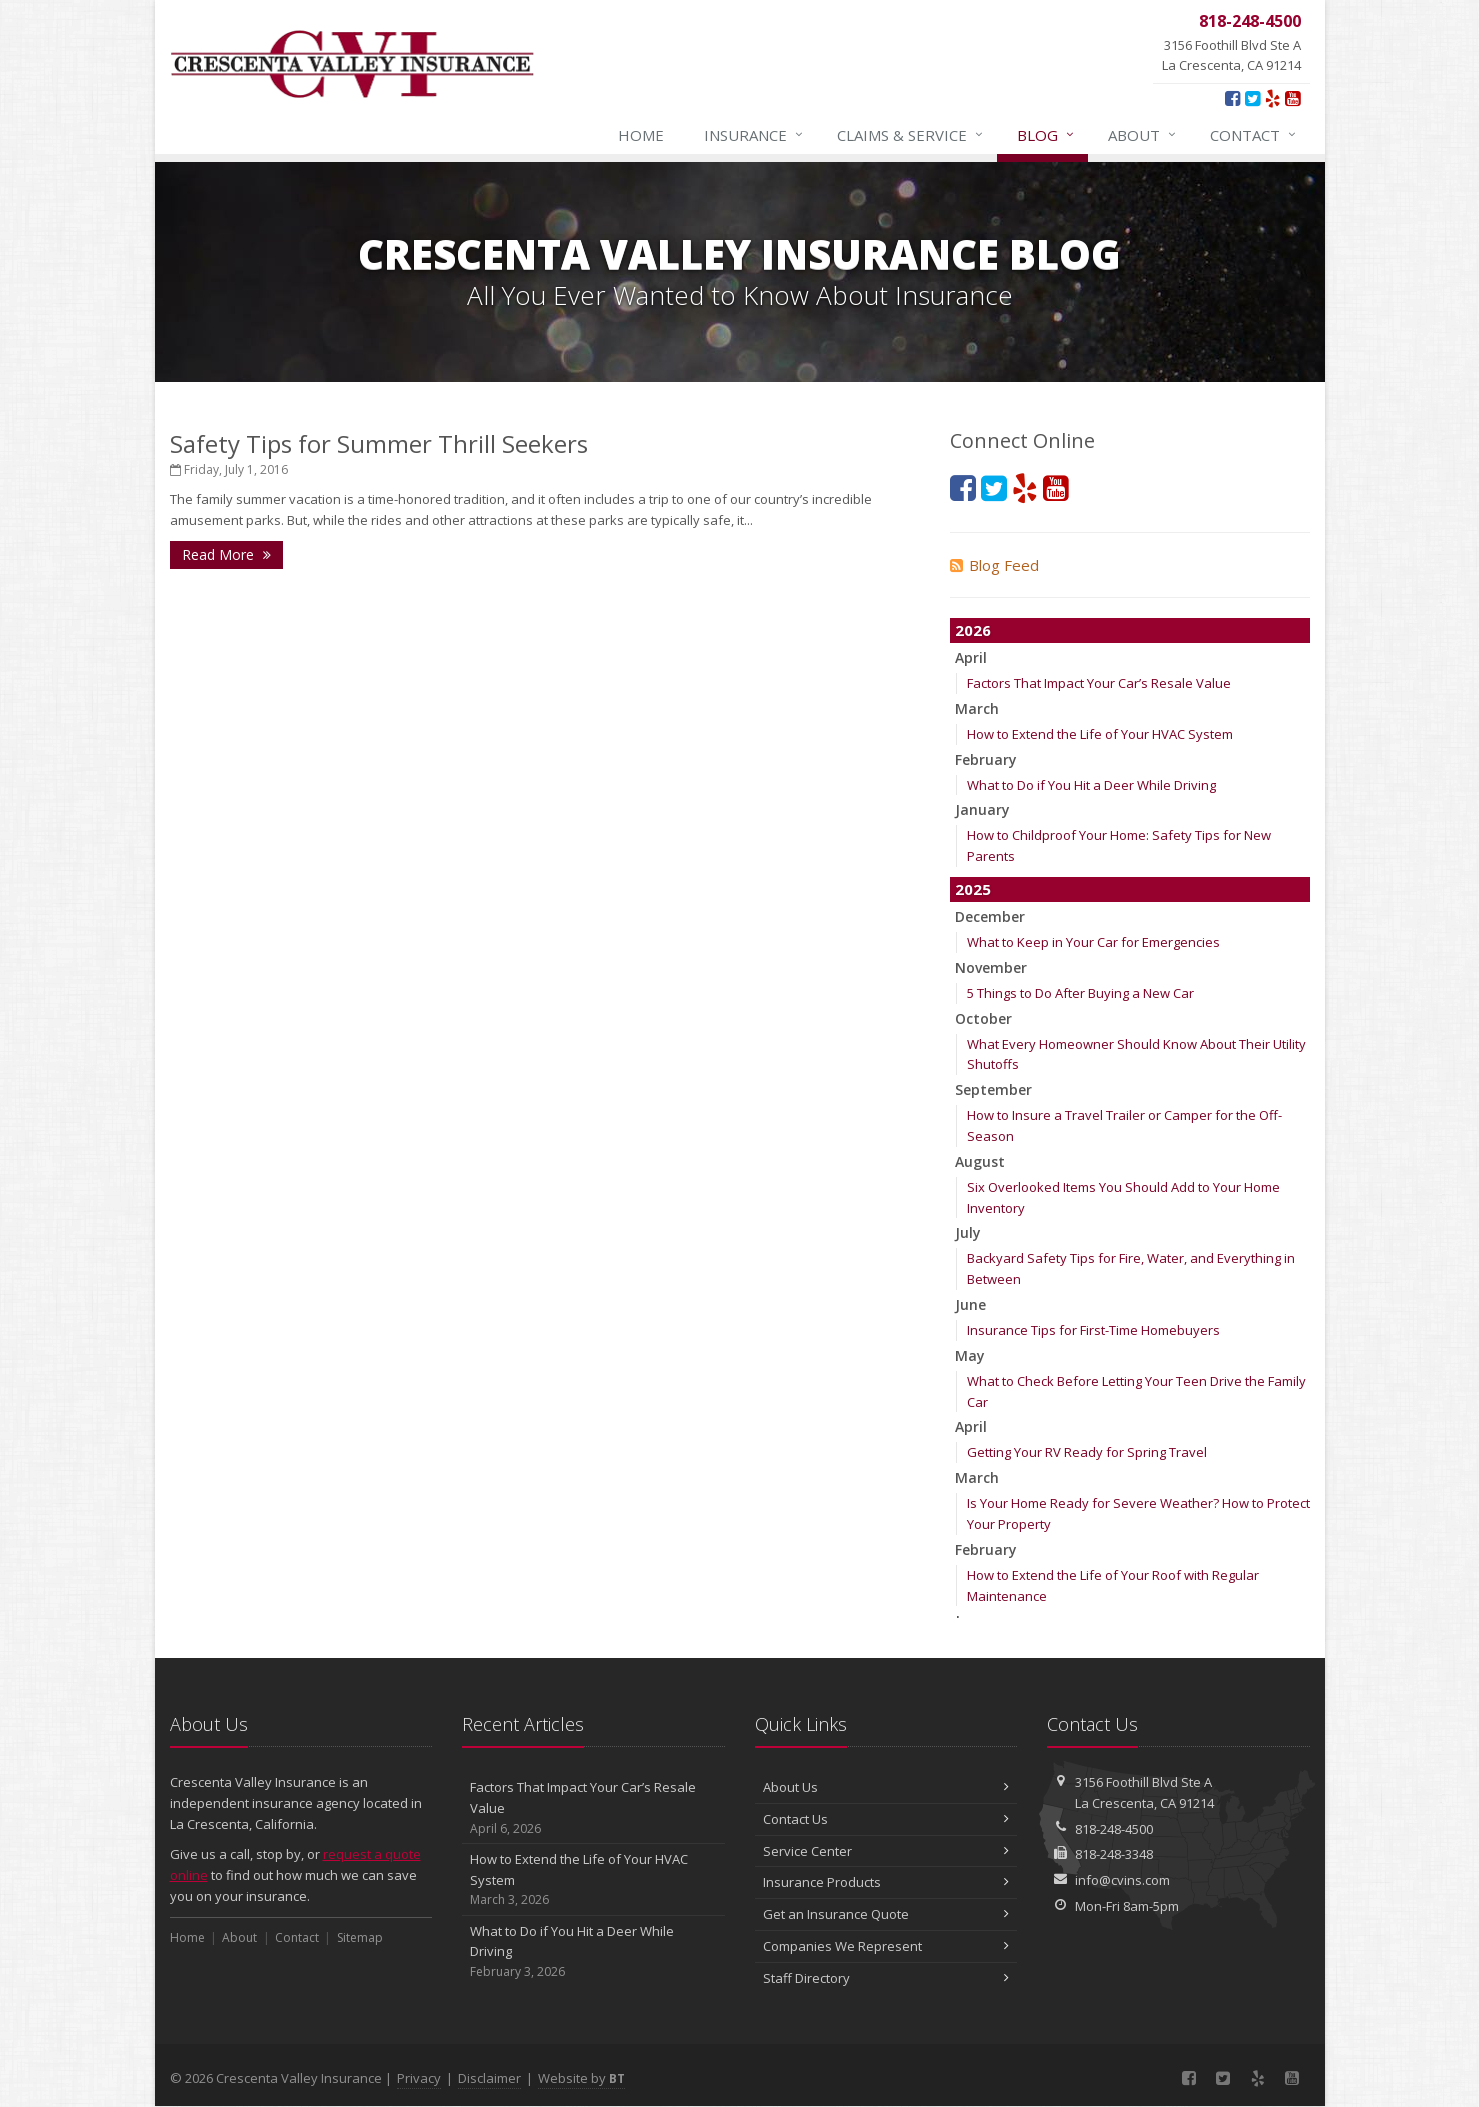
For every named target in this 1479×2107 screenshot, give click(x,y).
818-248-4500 (1114, 1829)
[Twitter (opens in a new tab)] (1252, 98)
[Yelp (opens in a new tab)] (1272, 98)
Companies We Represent (886, 1946)
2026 (973, 630)
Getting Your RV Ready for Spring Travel (1087, 1452)
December (990, 916)
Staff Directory (886, 1978)
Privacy (419, 2078)
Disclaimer (489, 2078)
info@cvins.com (1122, 1880)
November (991, 967)
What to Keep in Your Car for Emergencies (1093, 942)
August (980, 1161)
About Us (886, 1787)
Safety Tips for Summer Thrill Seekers (379, 443)
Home (641, 135)
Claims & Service (911, 135)
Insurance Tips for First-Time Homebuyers (1093, 1330)
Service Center (886, 1851)
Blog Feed (994, 565)
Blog (1046, 135)
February (986, 759)
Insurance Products (886, 1882)
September (993, 1089)
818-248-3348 (1114, 1854)
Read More (226, 554)
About (1143, 135)
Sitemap (360, 1937)
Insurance (754, 135)
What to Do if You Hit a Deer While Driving (1091, 785)
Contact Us (886, 1819)
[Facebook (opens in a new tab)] (1232, 98)
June (970, 1304)
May (970, 1355)
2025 (973, 889)
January (982, 809)
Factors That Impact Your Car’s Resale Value (1099, 683)
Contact (1254, 135)
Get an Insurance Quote (886, 1914)
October (983, 1018)
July (968, 1232)
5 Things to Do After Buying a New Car (1080, 993)
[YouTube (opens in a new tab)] (1292, 98)
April (971, 657)
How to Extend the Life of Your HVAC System (1100, 734)
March (977, 708)
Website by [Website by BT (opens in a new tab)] (581, 2078)
